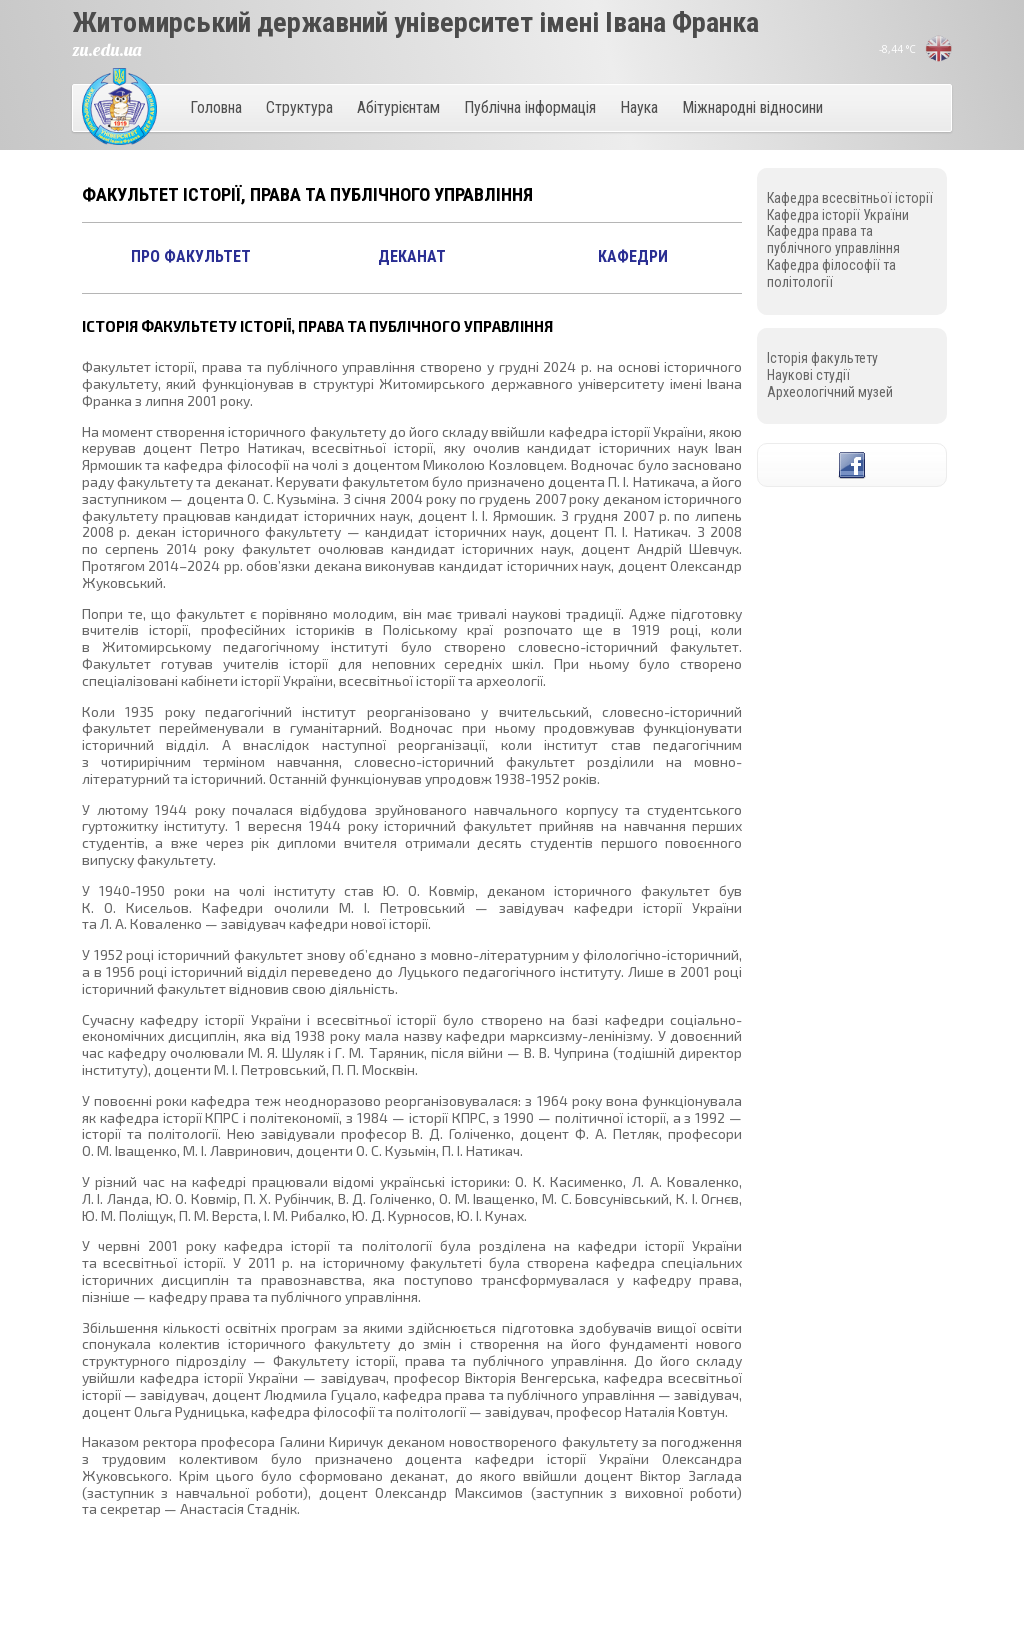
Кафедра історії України (838, 215)
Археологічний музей (830, 392)
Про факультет (191, 256)
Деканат (412, 256)
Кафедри (633, 256)
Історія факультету (822, 358)
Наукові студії (808, 375)
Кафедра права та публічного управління (833, 239)
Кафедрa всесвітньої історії (850, 198)
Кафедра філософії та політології (831, 273)
